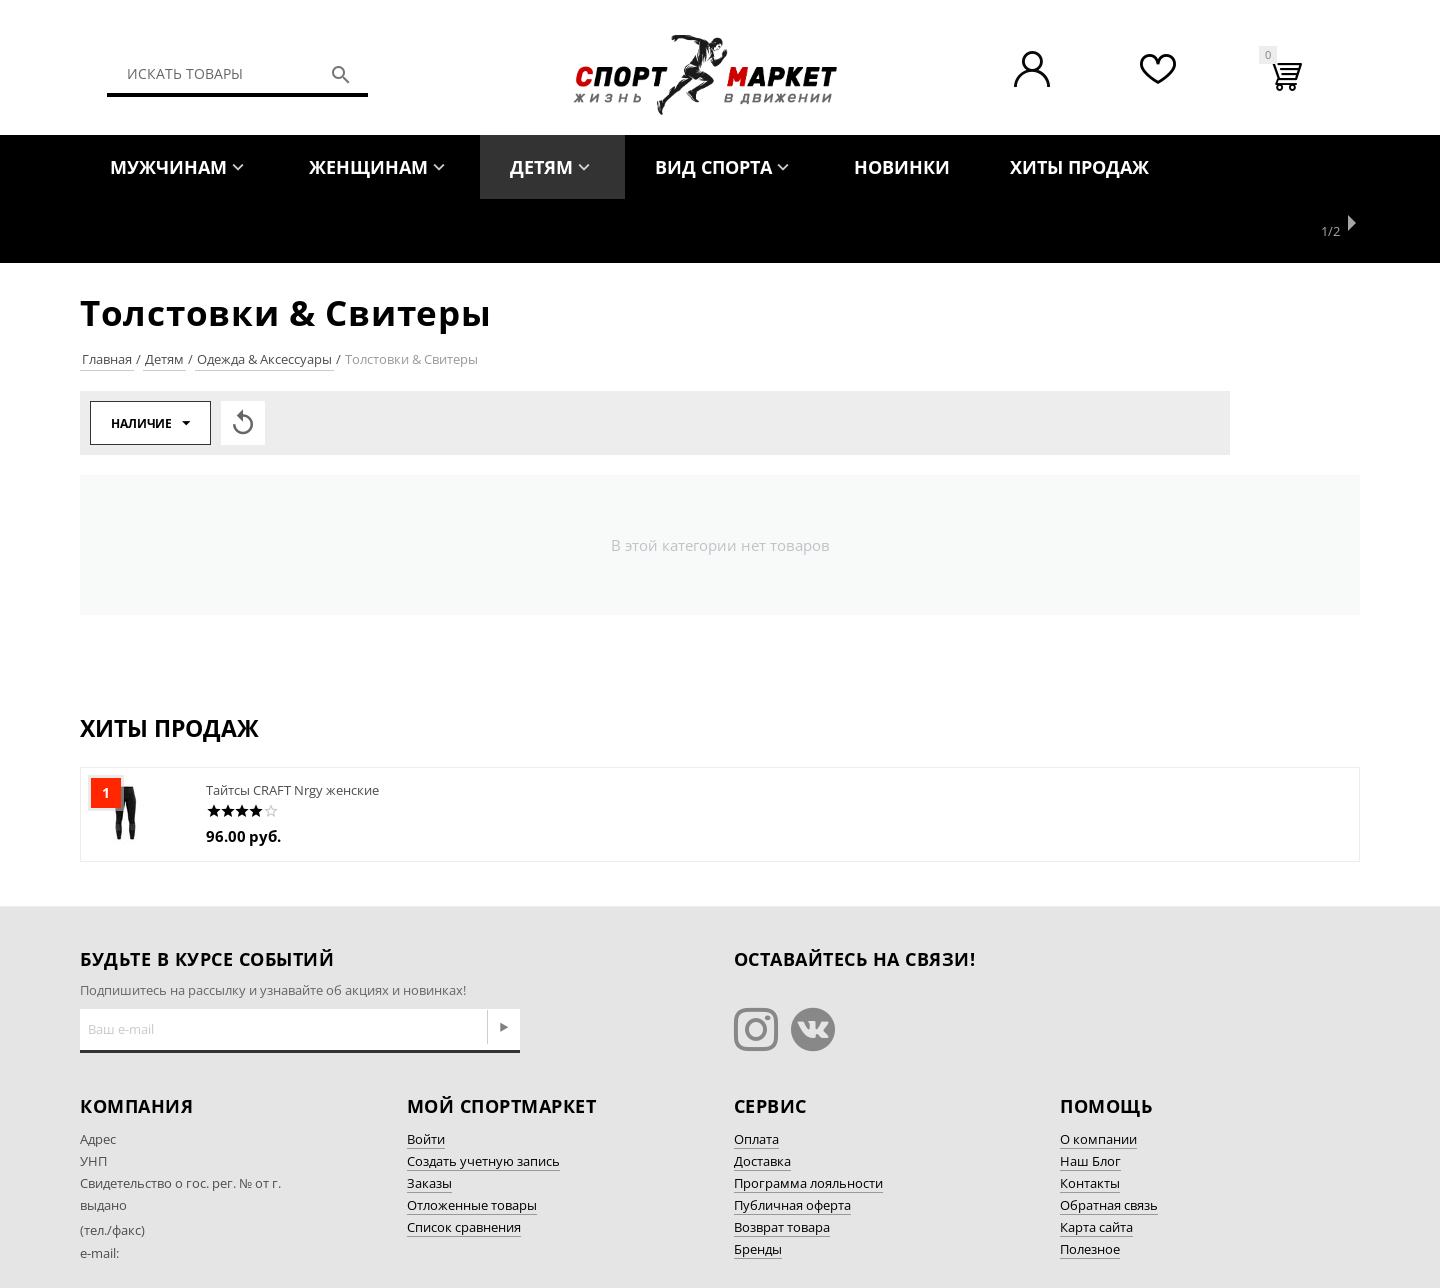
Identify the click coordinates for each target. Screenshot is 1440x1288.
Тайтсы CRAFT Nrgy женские (292, 726)
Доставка (762, 1097)
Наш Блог (1090, 1097)
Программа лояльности (808, 1119)
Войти (426, 1075)
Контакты (1090, 1119)
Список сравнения (464, 1163)
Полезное (1090, 1185)
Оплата (756, 1075)
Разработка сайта (1114, 1241)
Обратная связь (1109, 1141)
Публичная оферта (792, 1141)
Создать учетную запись (483, 1097)
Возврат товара (782, 1163)
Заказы (429, 1119)
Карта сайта (1096, 1163)
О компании (1098, 1075)
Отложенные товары (472, 1141)
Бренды (758, 1185)
